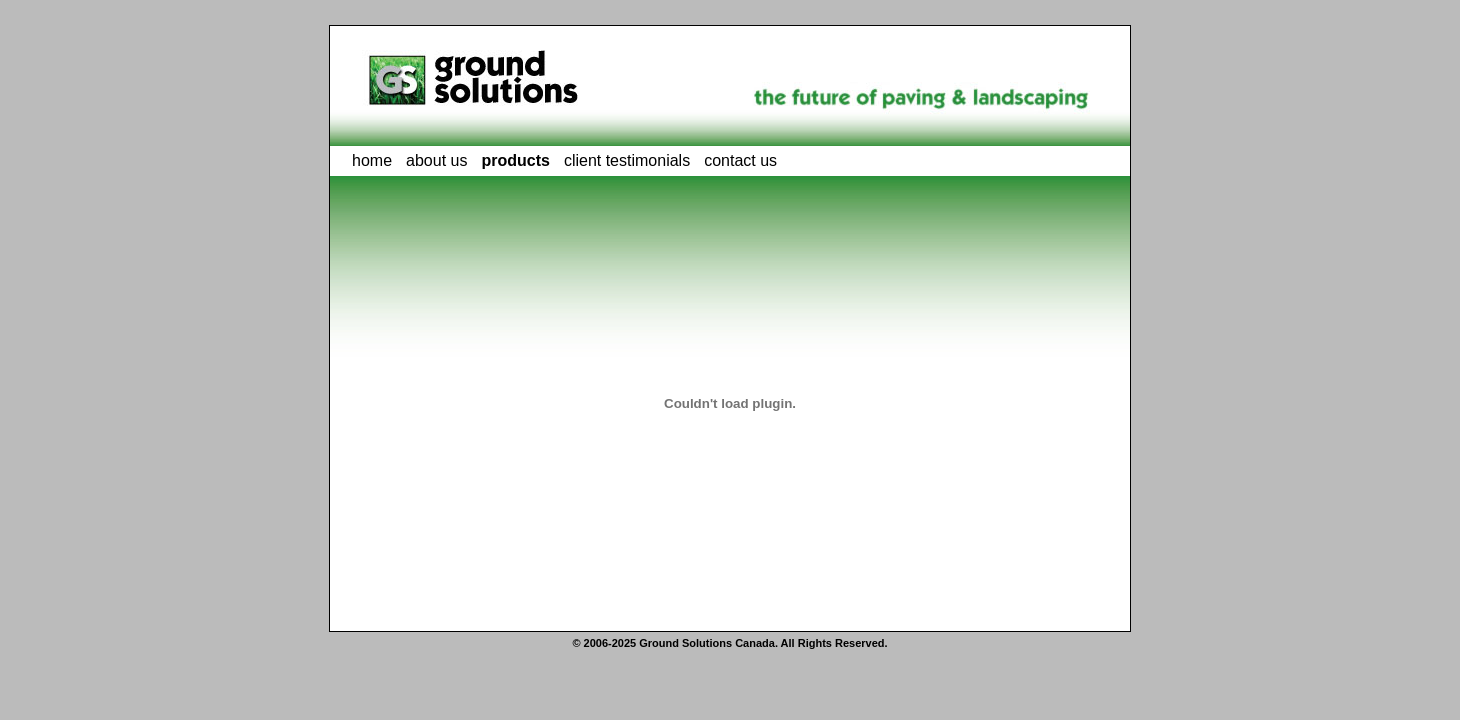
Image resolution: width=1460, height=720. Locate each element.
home (372, 160)
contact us (740, 160)
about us (436, 160)
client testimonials (627, 160)
